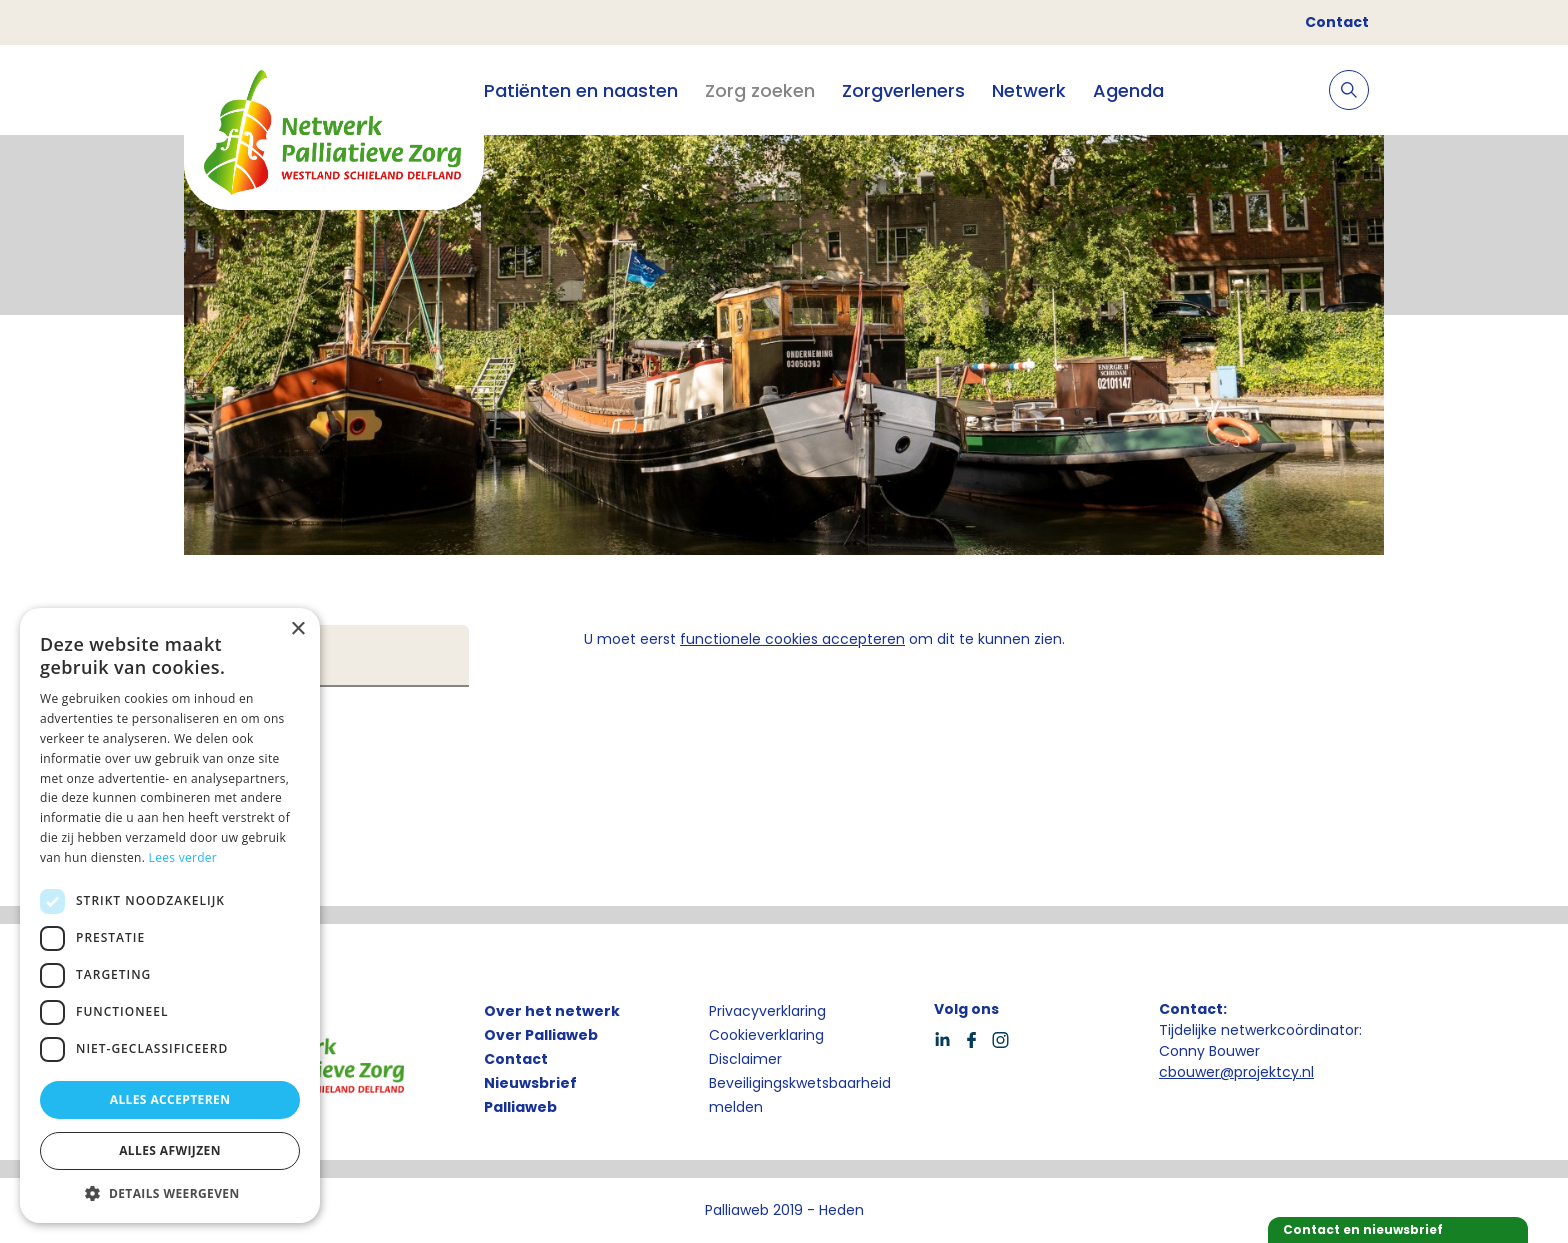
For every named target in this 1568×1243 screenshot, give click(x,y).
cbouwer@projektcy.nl (1236, 1072)
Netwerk (1029, 90)
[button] (170, 1193)
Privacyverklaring (767, 1011)
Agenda (1128, 90)
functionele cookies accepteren (792, 639)
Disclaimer (745, 1059)
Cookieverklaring (766, 1035)
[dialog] (170, 915)
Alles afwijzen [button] (170, 1150)
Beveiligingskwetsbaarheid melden (800, 1095)
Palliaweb (520, 1107)
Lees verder (183, 857)
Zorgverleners (903, 90)
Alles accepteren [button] (170, 1099)
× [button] (297, 629)
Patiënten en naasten (581, 90)
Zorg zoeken (760, 90)
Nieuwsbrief (530, 1083)
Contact (1337, 22)
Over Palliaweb (541, 1035)
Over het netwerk (552, 1011)
